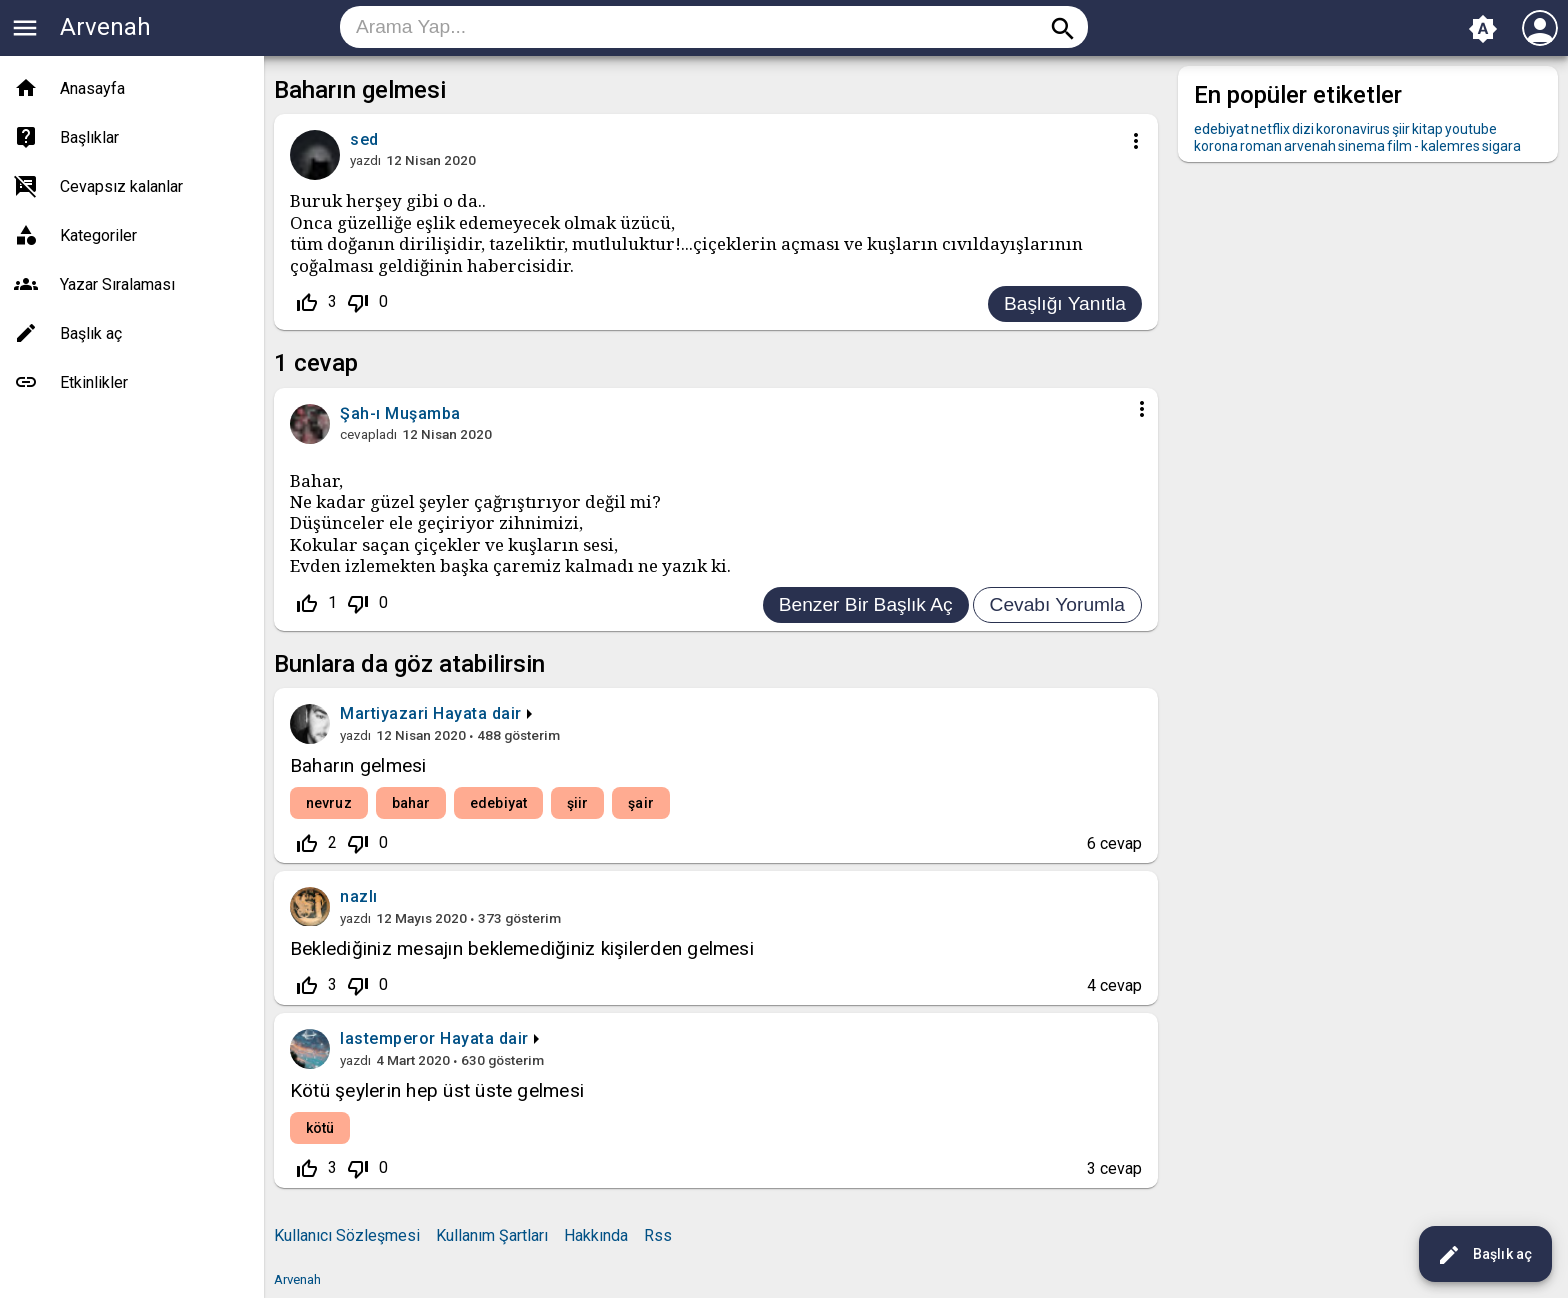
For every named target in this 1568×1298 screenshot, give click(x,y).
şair (640, 803)
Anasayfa (92, 88)
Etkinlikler (94, 382)
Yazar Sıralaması (117, 284)
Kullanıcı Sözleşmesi (347, 1235)
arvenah (1310, 146)
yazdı (365, 160)
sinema (1361, 146)
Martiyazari (384, 713)
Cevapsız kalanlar (121, 186)
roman (1261, 146)
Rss (658, 1235)
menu (25, 28)
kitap (1427, 129)
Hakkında (596, 1235)
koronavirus (1353, 129)
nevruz (329, 803)
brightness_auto (1483, 29)
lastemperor (388, 1038)
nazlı (359, 896)
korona (1216, 146)
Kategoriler (98, 235)
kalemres (1450, 146)
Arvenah (105, 27)
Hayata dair (477, 713)
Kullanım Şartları (492, 1235)
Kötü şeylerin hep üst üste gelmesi (437, 1090)
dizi (1303, 129)
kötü (320, 1128)
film (1399, 146)
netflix (1270, 129)
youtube (1471, 129)
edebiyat (498, 803)
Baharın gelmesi (358, 765)
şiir (577, 803)
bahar (411, 803)
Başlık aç (1484, 1255)
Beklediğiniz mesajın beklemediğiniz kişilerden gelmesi (522, 948)
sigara (1501, 146)
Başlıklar (89, 137)
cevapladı (368, 434)
